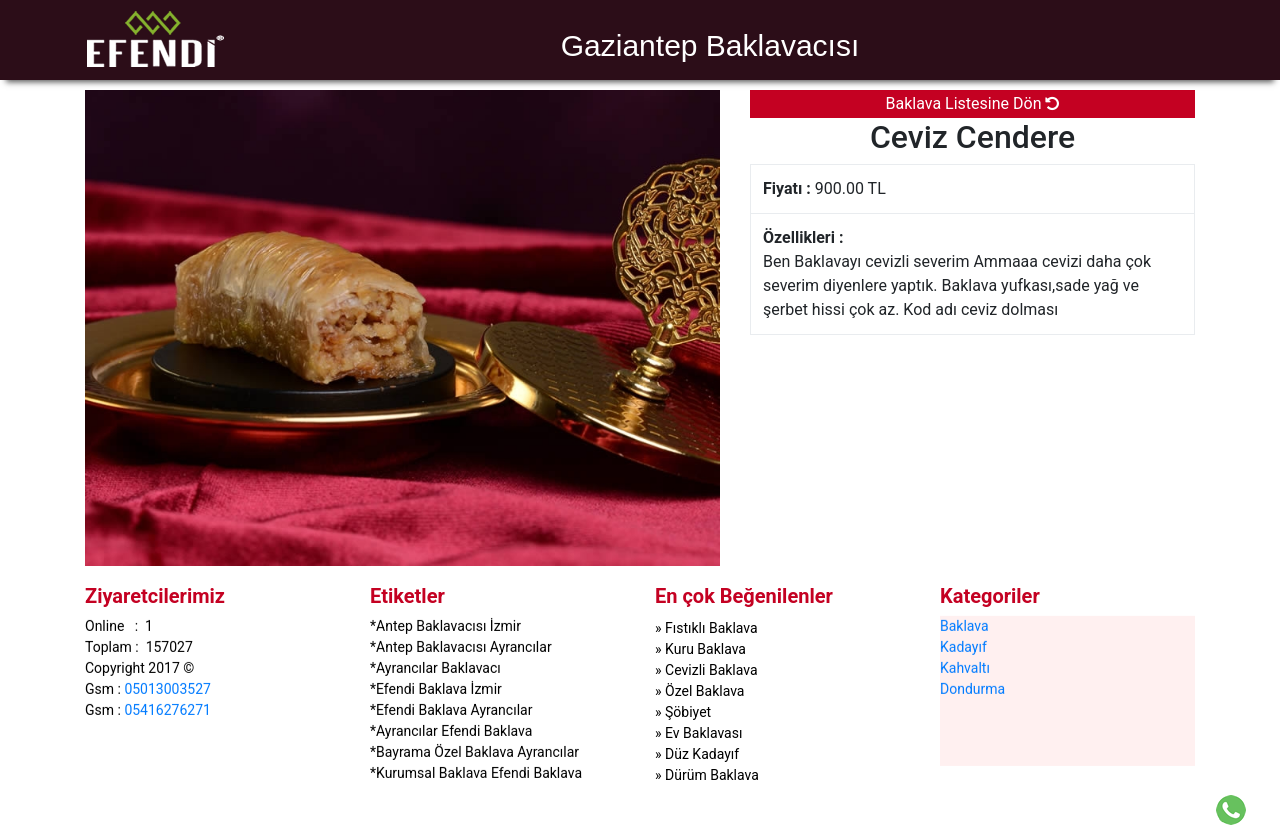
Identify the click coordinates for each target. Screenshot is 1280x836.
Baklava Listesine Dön (973, 103)
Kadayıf (963, 646)
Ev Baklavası (703, 733)
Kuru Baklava (705, 649)
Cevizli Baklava (711, 670)
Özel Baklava (704, 691)
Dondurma (972, 688)
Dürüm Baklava (712, 775)
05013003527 (167, 688)
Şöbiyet (688, 712)
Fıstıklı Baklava (711, 628)
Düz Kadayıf (702, 754)
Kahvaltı (965, 667)
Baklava (964, 625)
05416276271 (167, 709)
